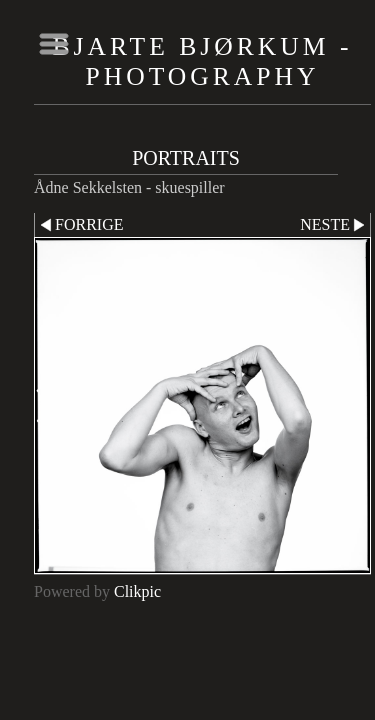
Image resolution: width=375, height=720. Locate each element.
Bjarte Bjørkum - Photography (203, 61)
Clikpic (137, 591)
